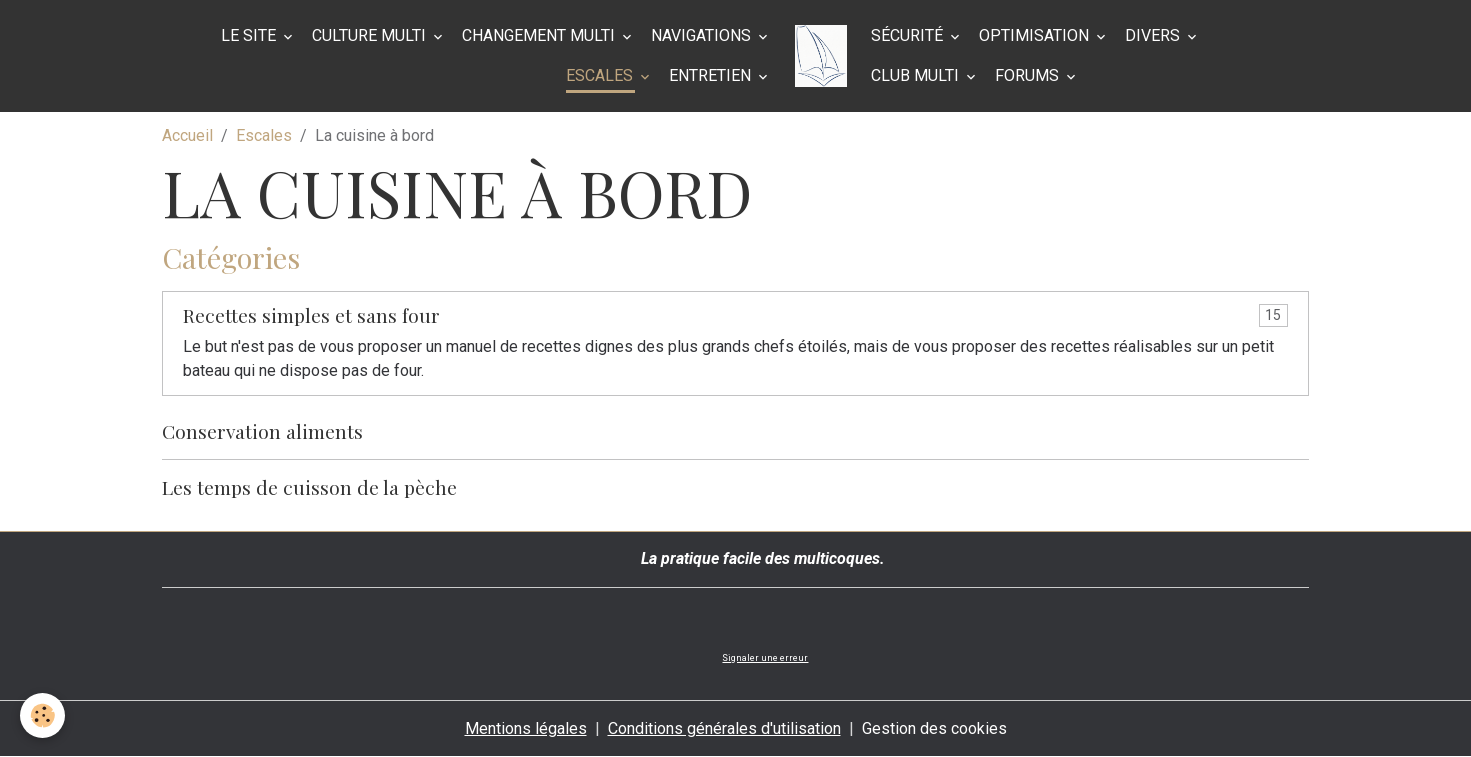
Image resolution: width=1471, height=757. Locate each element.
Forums (1029, 75)
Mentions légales (526, 728)
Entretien (712, 75)
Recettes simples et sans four (311, 315)
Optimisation (1036, 35)
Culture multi (371, 35)
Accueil (187, 135)
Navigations (703, 35)
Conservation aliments (262, 431)
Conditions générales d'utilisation (724, 728)
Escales (601, 75)
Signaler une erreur (765, 658)
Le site (250, 35)
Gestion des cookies (934, 728)
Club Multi (917, 75)
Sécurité (909, 35)
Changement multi (540, 35)
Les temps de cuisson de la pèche (309, 487)
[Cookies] (42, 715)
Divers (1154, 35)
